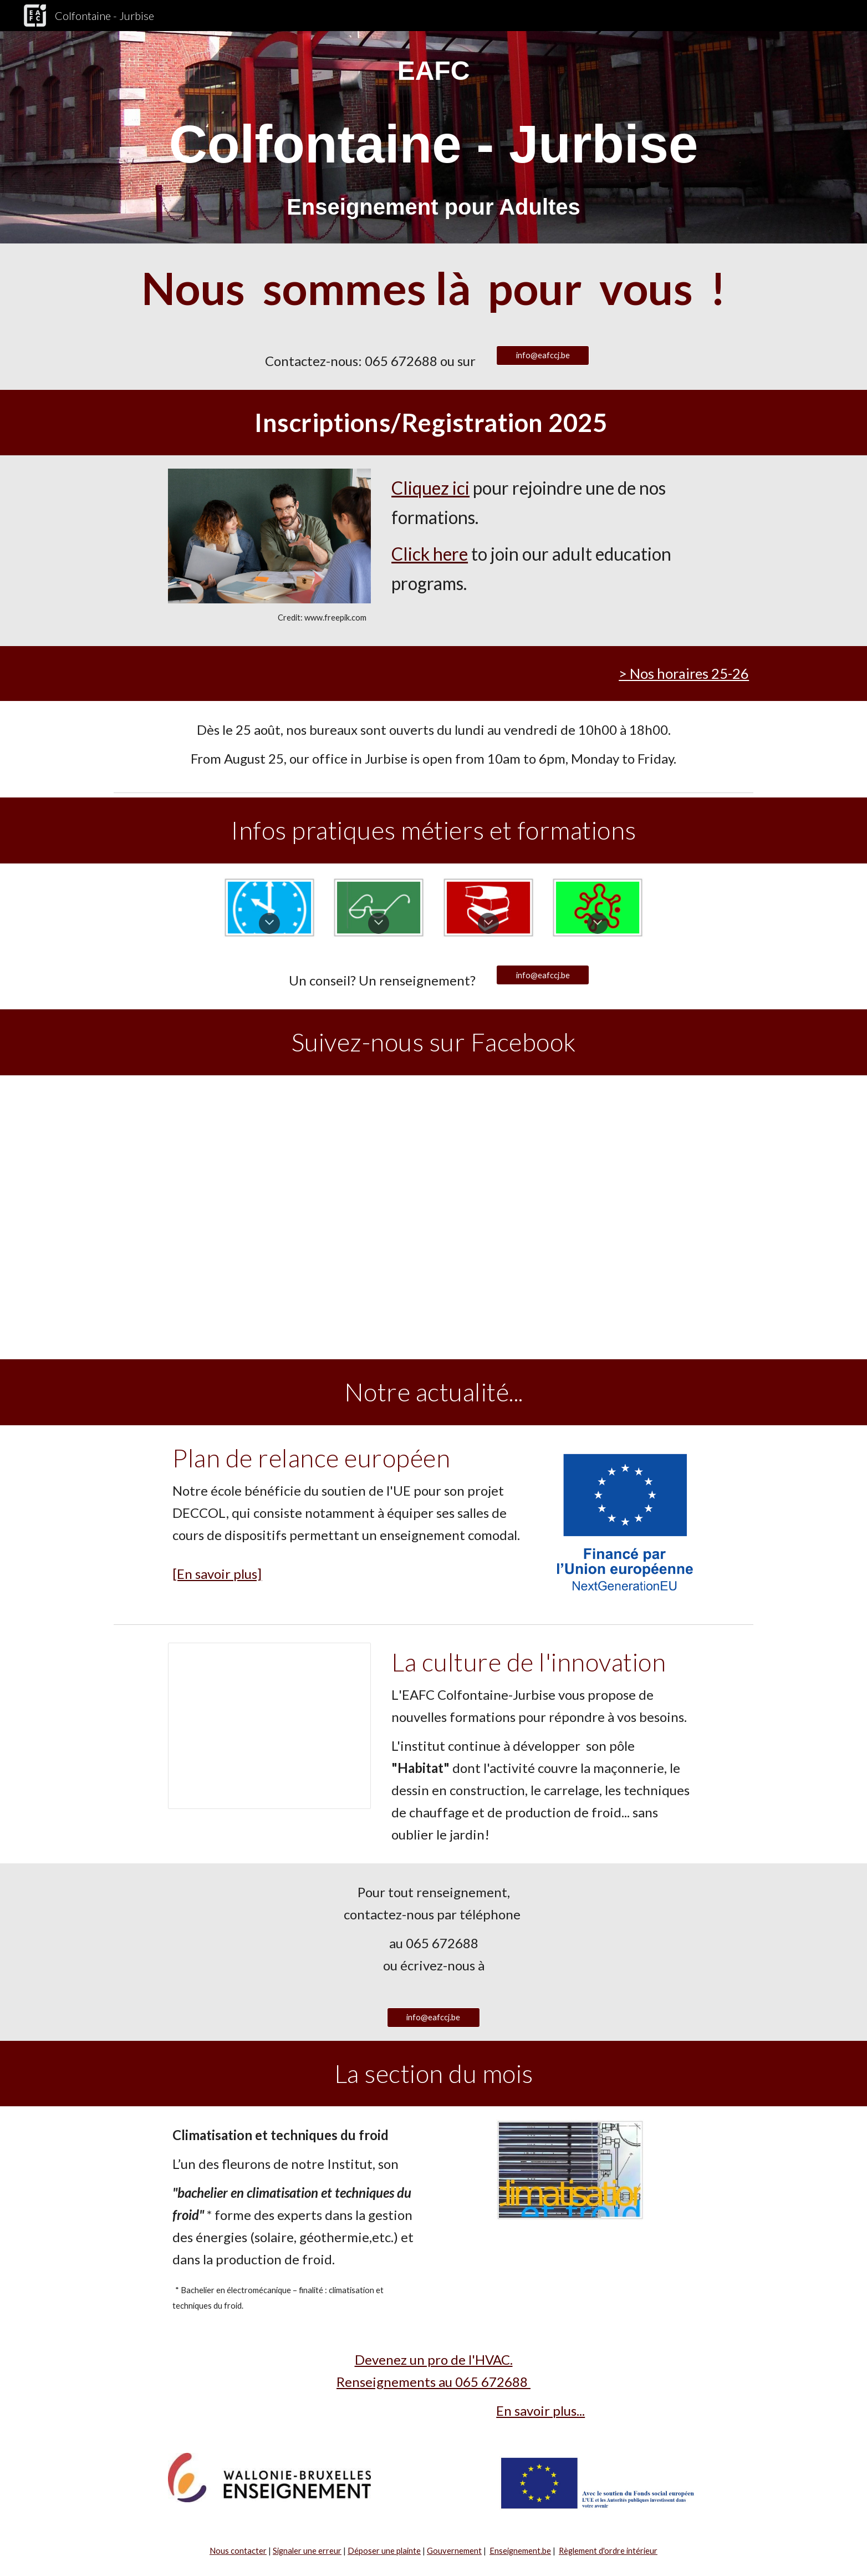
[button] (269, 923)
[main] (433, 137)
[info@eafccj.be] (543, 355)
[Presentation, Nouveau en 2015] (269, 1726)
